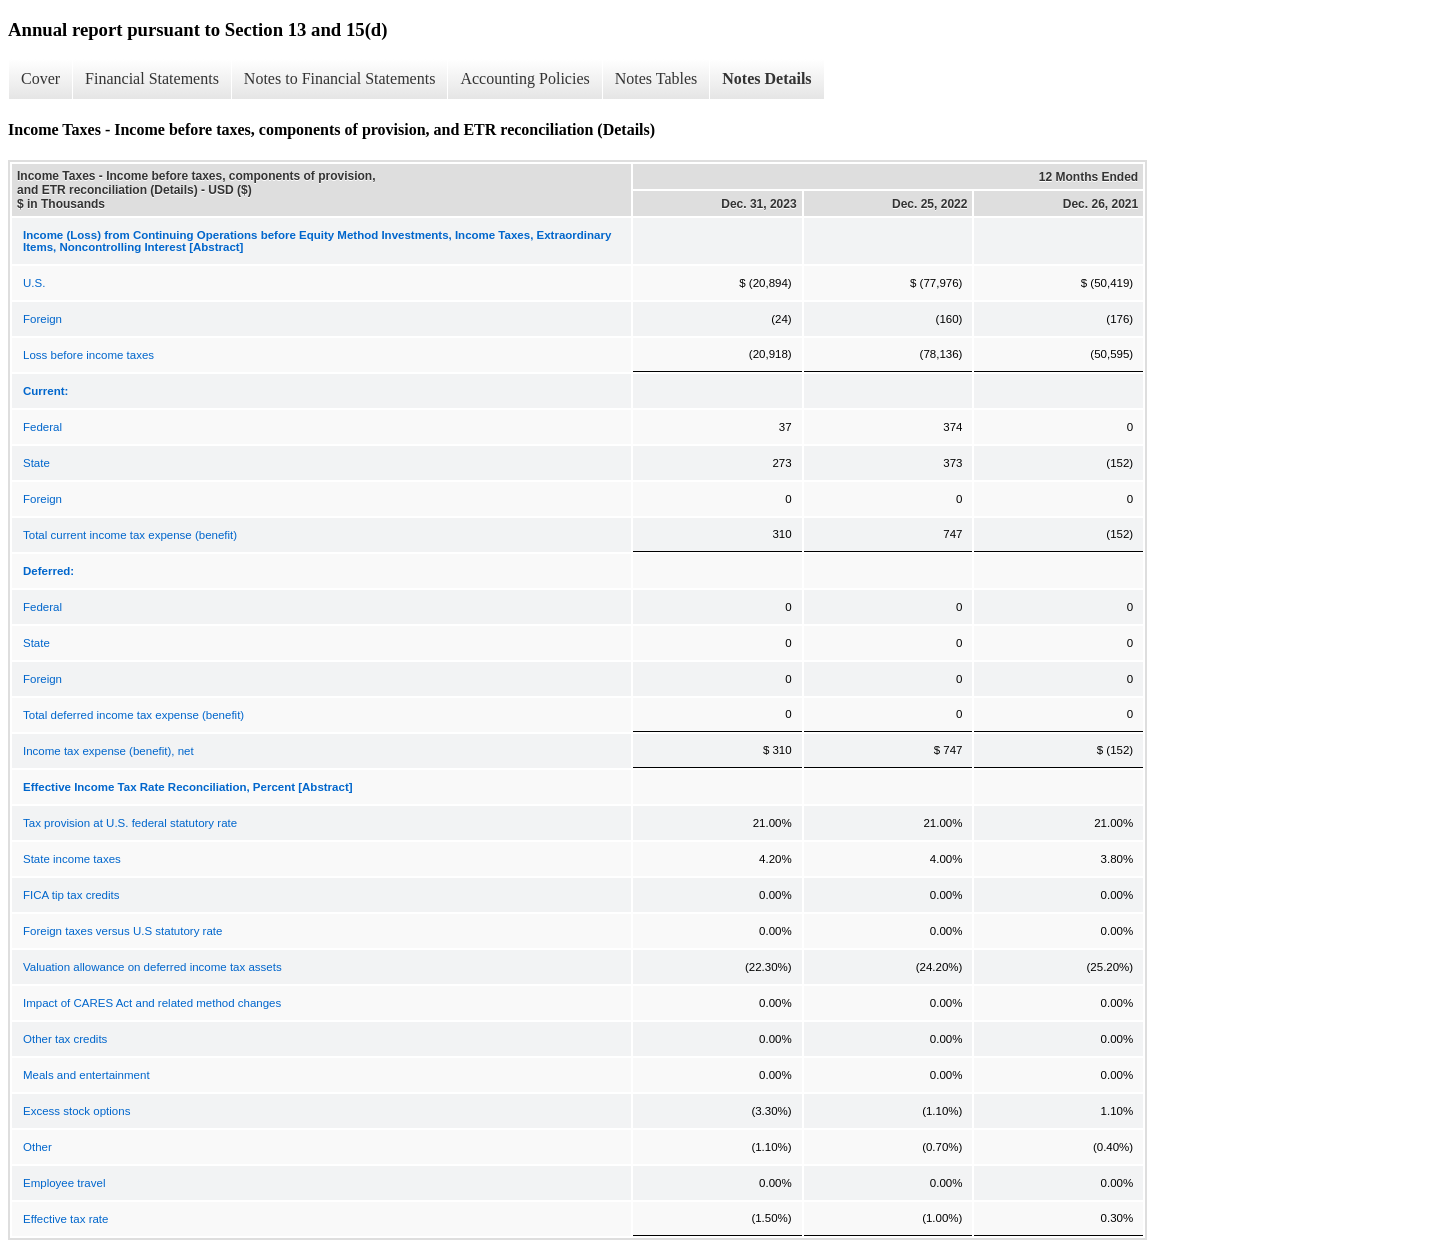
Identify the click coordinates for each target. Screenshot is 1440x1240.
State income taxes (72, 859)
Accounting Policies (524, 78)
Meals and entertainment (86, 1075)
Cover (40, 78)
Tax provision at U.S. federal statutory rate (130, 823)
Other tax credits (65, 1039)
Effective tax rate (65, 1219)
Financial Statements (152, 78)
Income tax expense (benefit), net (108, 751)
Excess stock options (76, 1111)
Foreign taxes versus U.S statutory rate (122, 931)
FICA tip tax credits (71, 895)
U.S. (34, 283)
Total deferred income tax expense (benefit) (133, 715)
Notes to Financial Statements (340, 78)
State (36, 463)
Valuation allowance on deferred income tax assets (152, 967)
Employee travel (64, 1183)
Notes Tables (656, 78)
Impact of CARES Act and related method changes (152, 1003)
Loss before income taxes (88, 355)
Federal (42, 427)
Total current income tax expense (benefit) (130, 535)
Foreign (42, 319)
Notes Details (766, 78)
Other (37, 1147)
